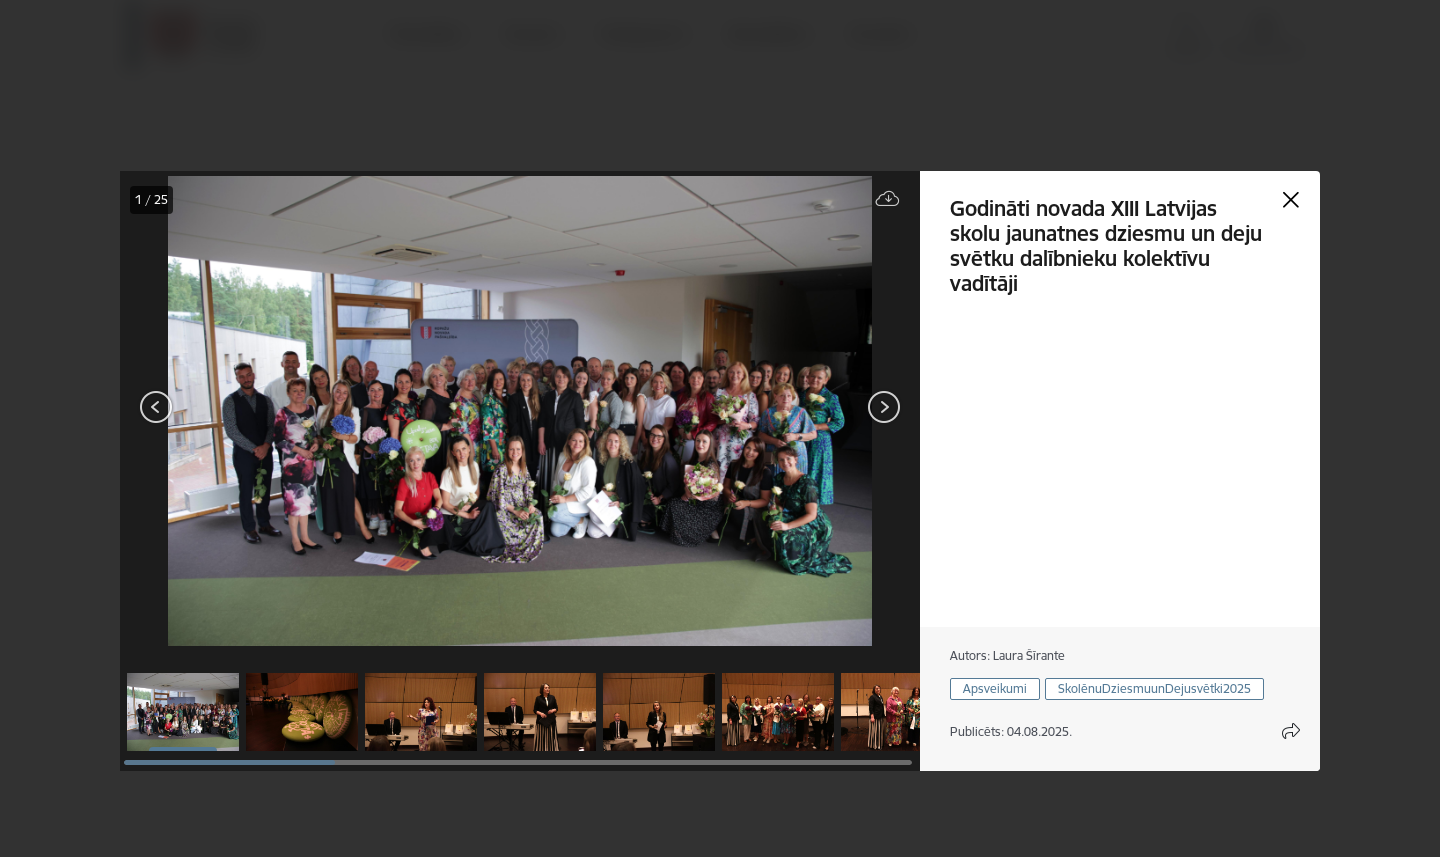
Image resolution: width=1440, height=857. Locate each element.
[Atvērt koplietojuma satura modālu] (1291, 731)
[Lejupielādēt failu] (888, 199)
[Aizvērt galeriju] (1291, 200)
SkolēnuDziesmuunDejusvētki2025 (1154, 688)
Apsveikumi (995, 688)
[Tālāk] (884, 407)
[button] (183, 712)
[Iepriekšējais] (156, 407)
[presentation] (240, 409)
